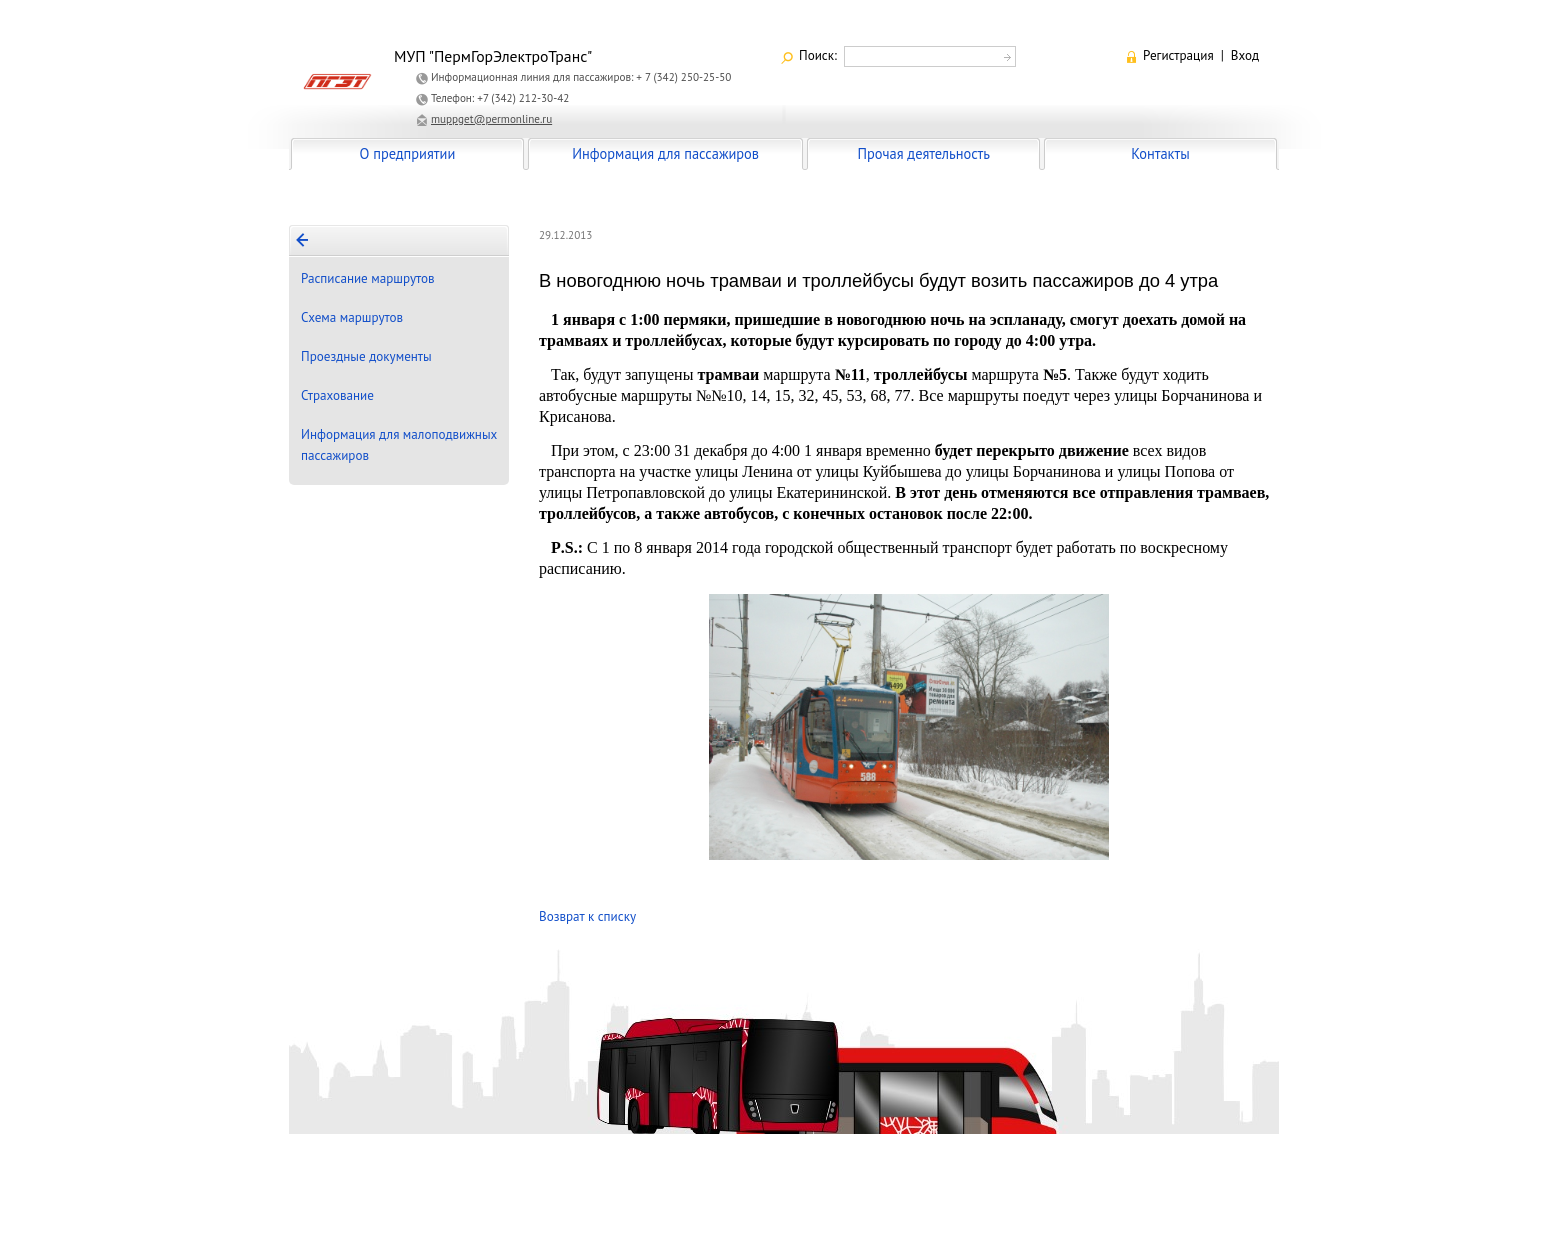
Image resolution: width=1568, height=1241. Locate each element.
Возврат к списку (587, 916)
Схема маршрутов (352, 317)
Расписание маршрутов (368, 278)
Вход (1245, 55)
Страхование (337, 395)
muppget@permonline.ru (491, 119)
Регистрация (1178, 55)
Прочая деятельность (923, 153)
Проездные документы (366, 356)
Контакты (1160, 153)
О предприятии (408, 153)
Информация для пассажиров (665, 153)
